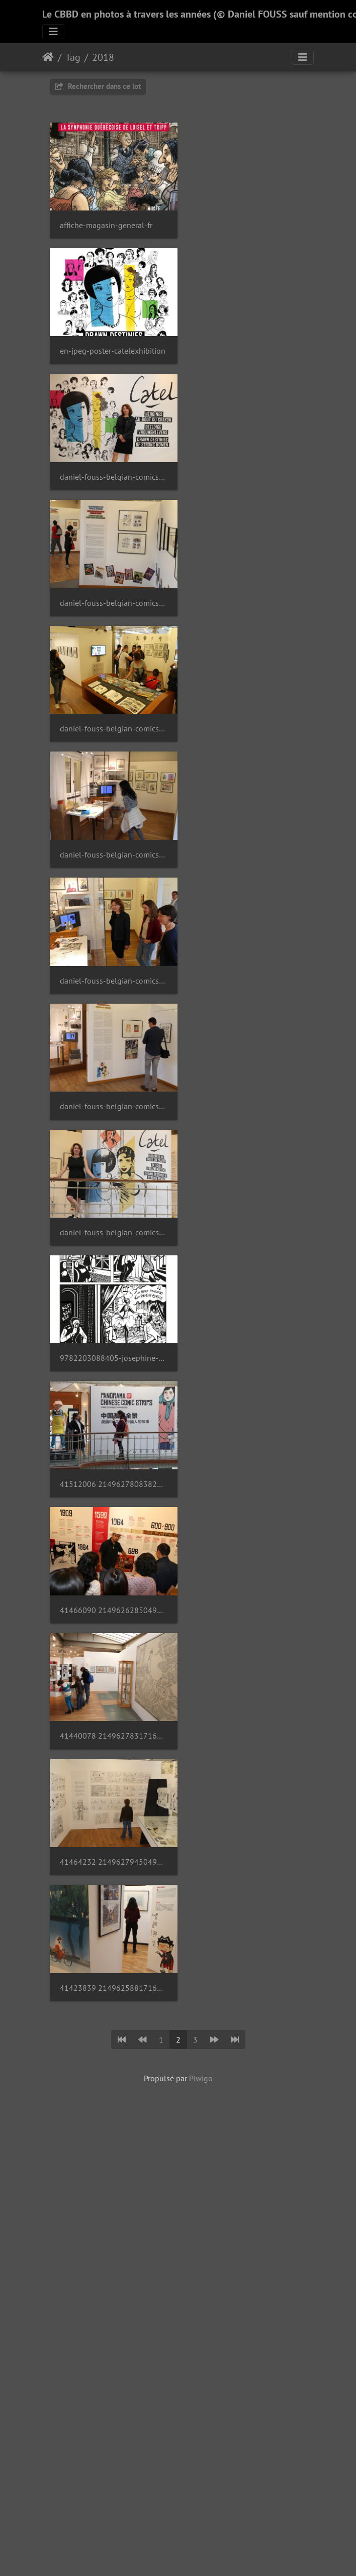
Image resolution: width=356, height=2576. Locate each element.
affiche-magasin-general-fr (106, 220)
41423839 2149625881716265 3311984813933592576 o (110, 1069)
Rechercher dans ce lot (98, 86)
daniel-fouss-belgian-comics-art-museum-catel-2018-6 (110, 463)
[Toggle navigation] (53, 31)
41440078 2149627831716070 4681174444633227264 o (110, 947)
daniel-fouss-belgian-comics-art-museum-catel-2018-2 (246, 584)
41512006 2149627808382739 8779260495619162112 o (110, 826)
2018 (103, 57)
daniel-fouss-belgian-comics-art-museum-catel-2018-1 (110, 705)
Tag (72, 57)
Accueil (48, 57)
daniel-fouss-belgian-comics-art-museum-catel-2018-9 (110, 342)
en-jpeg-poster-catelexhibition (246, 220)
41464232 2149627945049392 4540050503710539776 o (246, 947)
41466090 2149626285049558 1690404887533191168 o (246, 826)
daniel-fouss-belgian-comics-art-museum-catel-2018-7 (246, 342)
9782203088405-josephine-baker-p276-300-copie (246, 705)
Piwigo (201, 1159)
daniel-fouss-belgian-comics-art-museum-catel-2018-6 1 (246, 463)
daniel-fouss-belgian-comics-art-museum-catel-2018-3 (110, 584)
